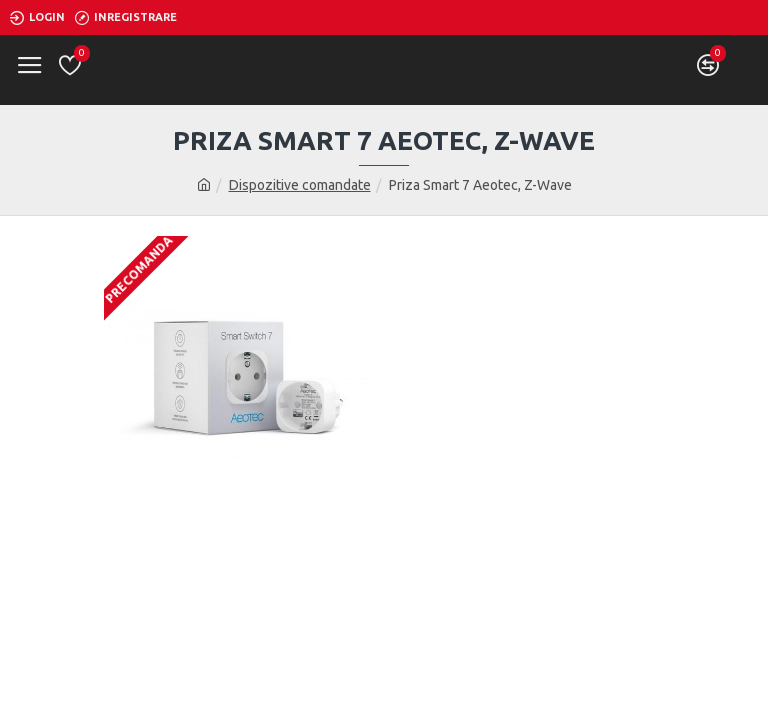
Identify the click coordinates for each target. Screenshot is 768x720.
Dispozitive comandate (300, 185)
